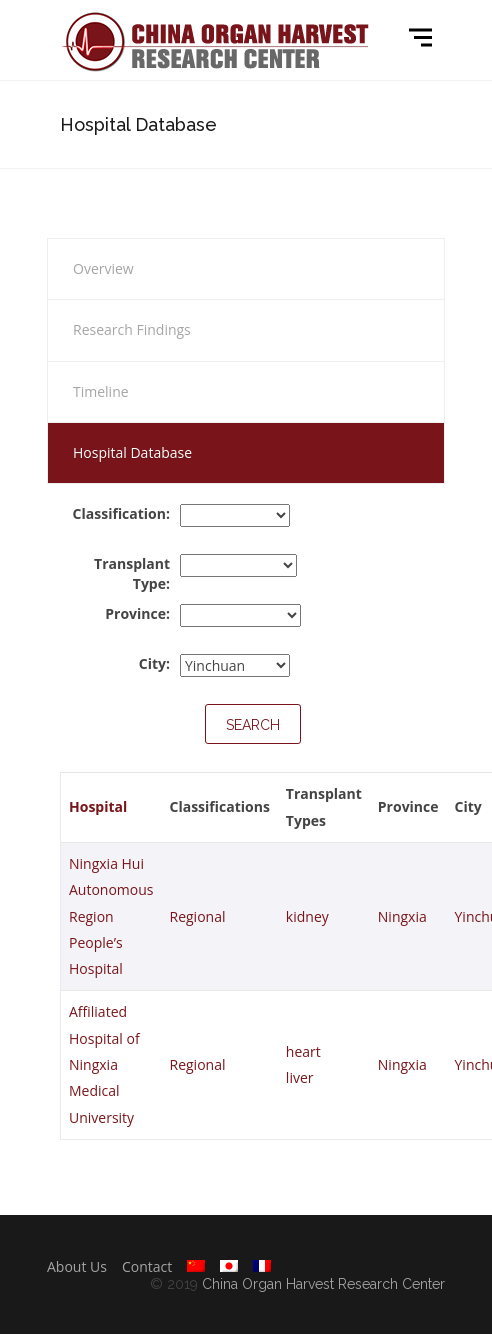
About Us (77, 1266)
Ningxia (402, 916)
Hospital (98, 806)
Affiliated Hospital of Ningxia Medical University (104, 1064)
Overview (103, 268)
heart (303, 1051)
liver (300, 1077)
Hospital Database (132, 452)
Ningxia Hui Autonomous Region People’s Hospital (111, 916)
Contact (147, 1266)
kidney (307, 916)
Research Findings (132, 329)
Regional (198, 916)
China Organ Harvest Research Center (323, 1284)
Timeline (101, 391)
